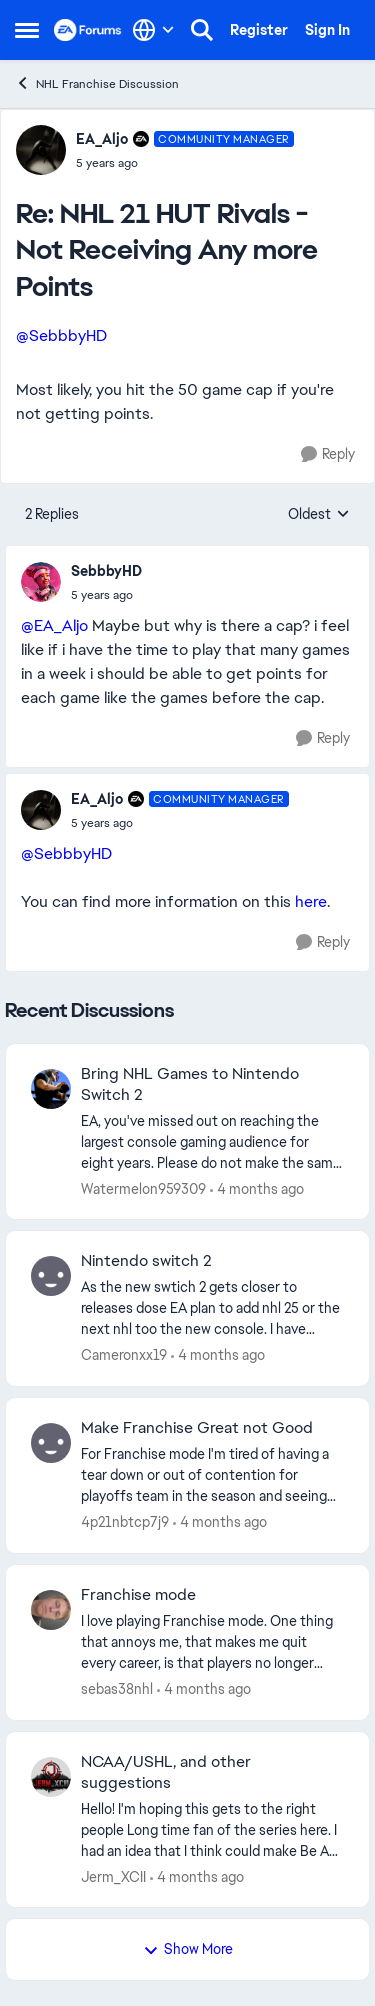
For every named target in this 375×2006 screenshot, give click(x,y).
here (311, 901)
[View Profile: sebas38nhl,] (51, 1610)
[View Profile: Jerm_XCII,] (51, 1777)
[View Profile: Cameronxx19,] (51, 1276)
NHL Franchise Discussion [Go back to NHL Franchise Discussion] (97, 83)
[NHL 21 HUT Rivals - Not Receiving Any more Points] (185, 163)
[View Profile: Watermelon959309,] (51, 1089)
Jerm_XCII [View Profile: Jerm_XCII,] (113, 1876)
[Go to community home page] (88, 30)
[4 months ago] (257, 1188)
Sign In (327, 30)
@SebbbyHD (61, 335)
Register (259, 30)
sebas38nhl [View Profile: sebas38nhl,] (117, 1689)
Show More (188, 1949)
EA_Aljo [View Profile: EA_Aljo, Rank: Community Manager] (102, 139)
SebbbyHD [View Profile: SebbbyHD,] (106, 571)
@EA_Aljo (54, 625)
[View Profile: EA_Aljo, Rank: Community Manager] (41, 150)
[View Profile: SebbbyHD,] (41, 582)
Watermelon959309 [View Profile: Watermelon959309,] (143, 1188)
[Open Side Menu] (27, 30)
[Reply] (328, 454)
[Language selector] (153, 30)
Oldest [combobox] (319, 515)
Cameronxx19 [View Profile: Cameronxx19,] (124, 1355)
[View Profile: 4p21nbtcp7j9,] (51, 1443)
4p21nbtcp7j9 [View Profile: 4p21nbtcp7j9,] (125, 1522)
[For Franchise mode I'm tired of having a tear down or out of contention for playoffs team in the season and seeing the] (212, 1475)
